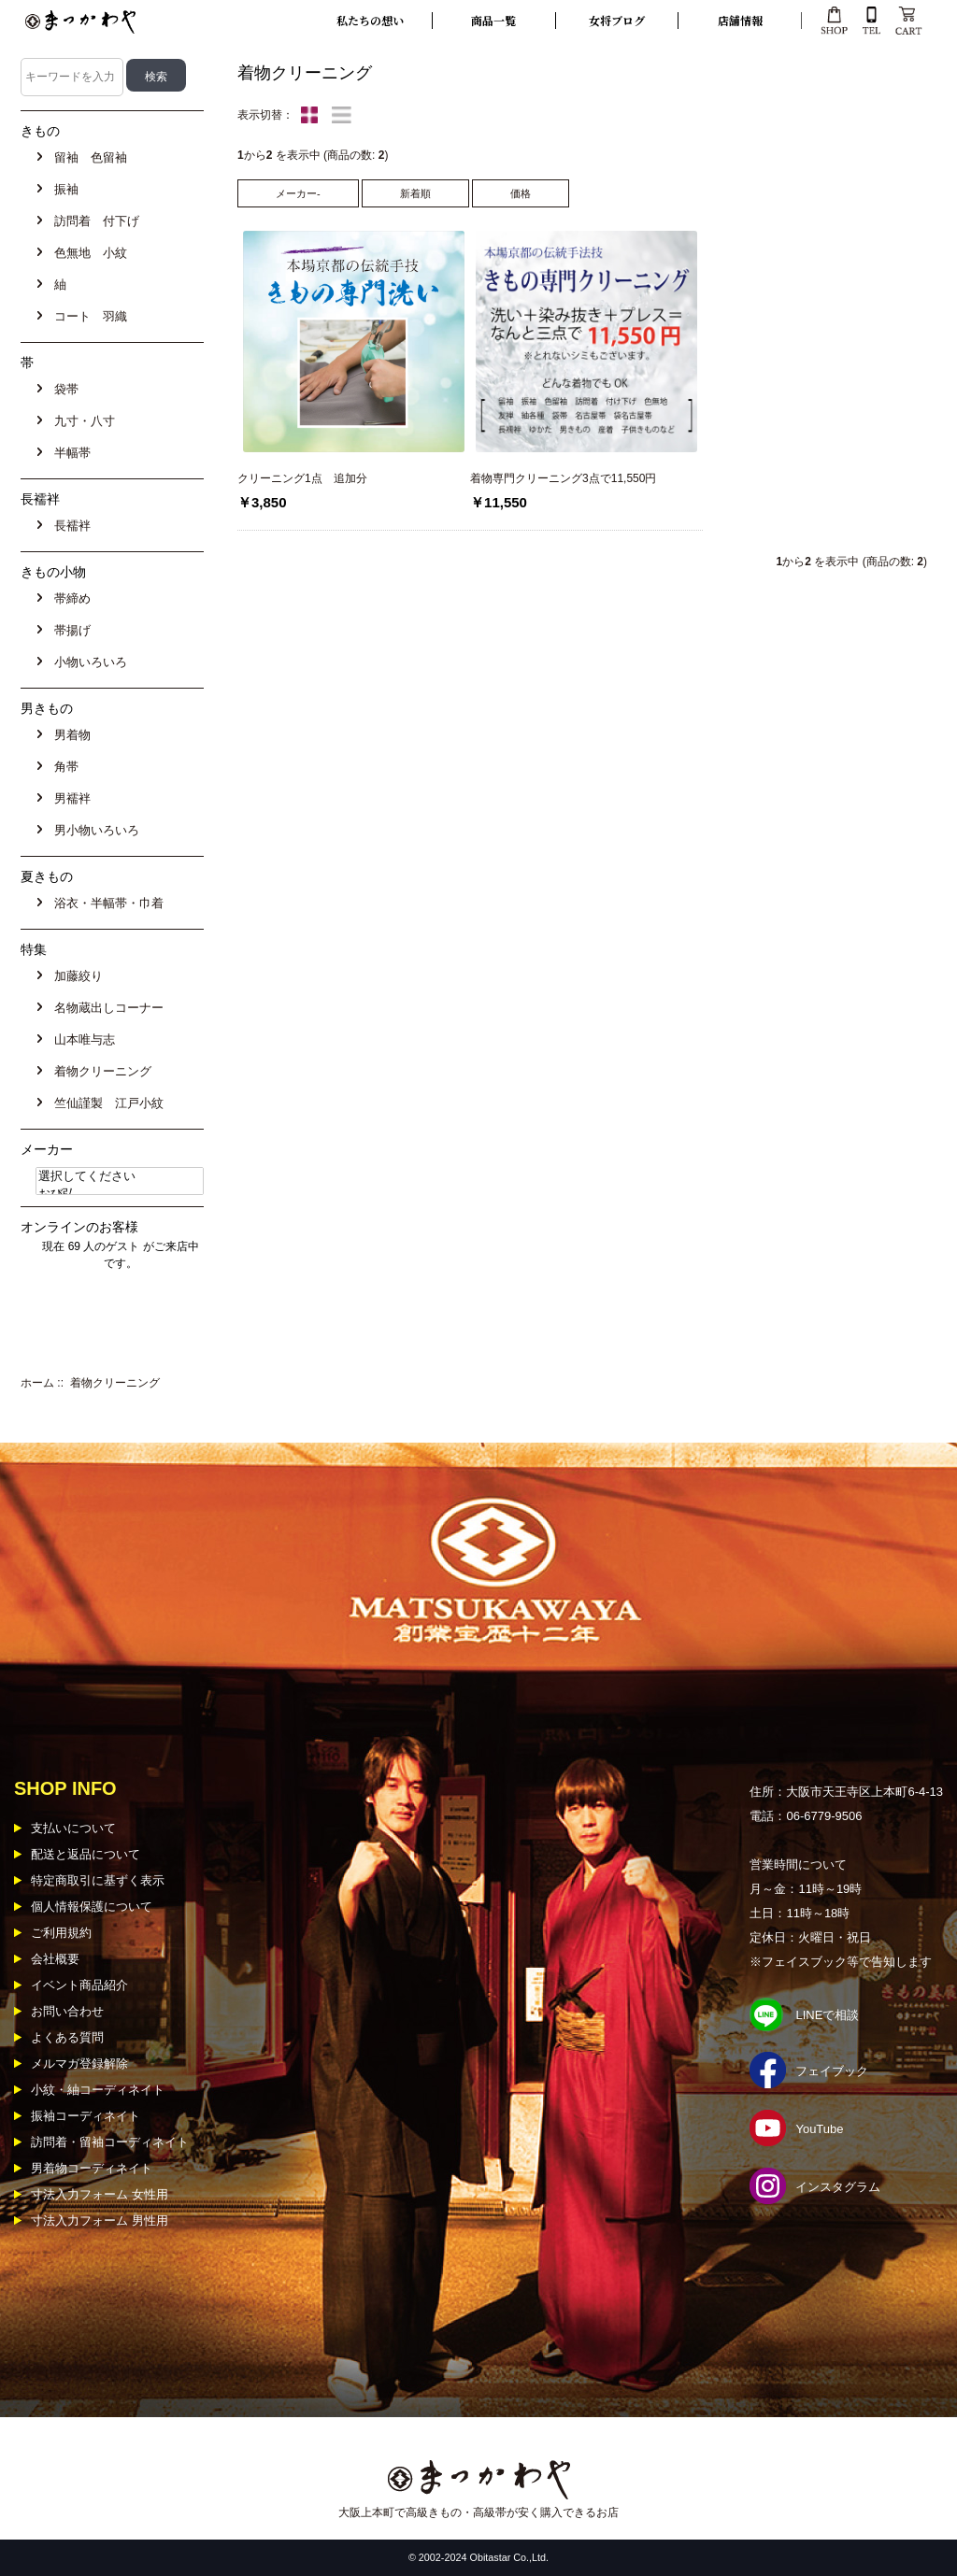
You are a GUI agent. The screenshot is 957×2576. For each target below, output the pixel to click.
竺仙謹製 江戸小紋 (106, 1103)
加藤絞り (75, 976)
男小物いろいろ (93, 830)
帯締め (69, 598)
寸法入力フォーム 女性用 (99, 2194)
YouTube (819, 2129)
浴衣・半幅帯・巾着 (106, 903)
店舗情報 (740, 20)
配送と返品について (85, 1854)
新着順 (415, 193)
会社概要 (55, 1959)
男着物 (69, 735)
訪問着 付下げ (93, 221)
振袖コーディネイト (85, 2116)
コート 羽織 (87, 316)
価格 (520, 193)
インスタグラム (837, 2187)
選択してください (119, 1177)
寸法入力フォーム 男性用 (99, 2220)
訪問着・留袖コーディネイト (110, 2142)
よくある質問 (67, 2037)
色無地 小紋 (87, 253)
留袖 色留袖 (87, 157)
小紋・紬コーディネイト (97, 2090)
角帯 (63, 767)
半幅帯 (69, 453)
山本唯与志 (81, 1039)
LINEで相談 (827, 2015)
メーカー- (298, 193)
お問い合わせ (67, 2011)
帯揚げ (69, 630)
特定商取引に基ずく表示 (97, 1880)
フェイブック (831, 2071)
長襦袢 (69, 526)
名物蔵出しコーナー (106, 1008)
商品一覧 (493, 20)
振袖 (63, 189)
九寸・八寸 (81, 421)
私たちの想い (370, 20)
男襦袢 (69, 798)
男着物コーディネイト (91, 2168)
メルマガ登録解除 (79, 2064)
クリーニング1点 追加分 (302, 478)
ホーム (37, 1382)
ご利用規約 (61, 1933)
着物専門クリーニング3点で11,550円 (563, 478)
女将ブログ (617, 20)
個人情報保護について (91, 1907)
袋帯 (63, 389)
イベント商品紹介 (79, 1985)
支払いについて (73, 1828)
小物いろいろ (87, 662)
